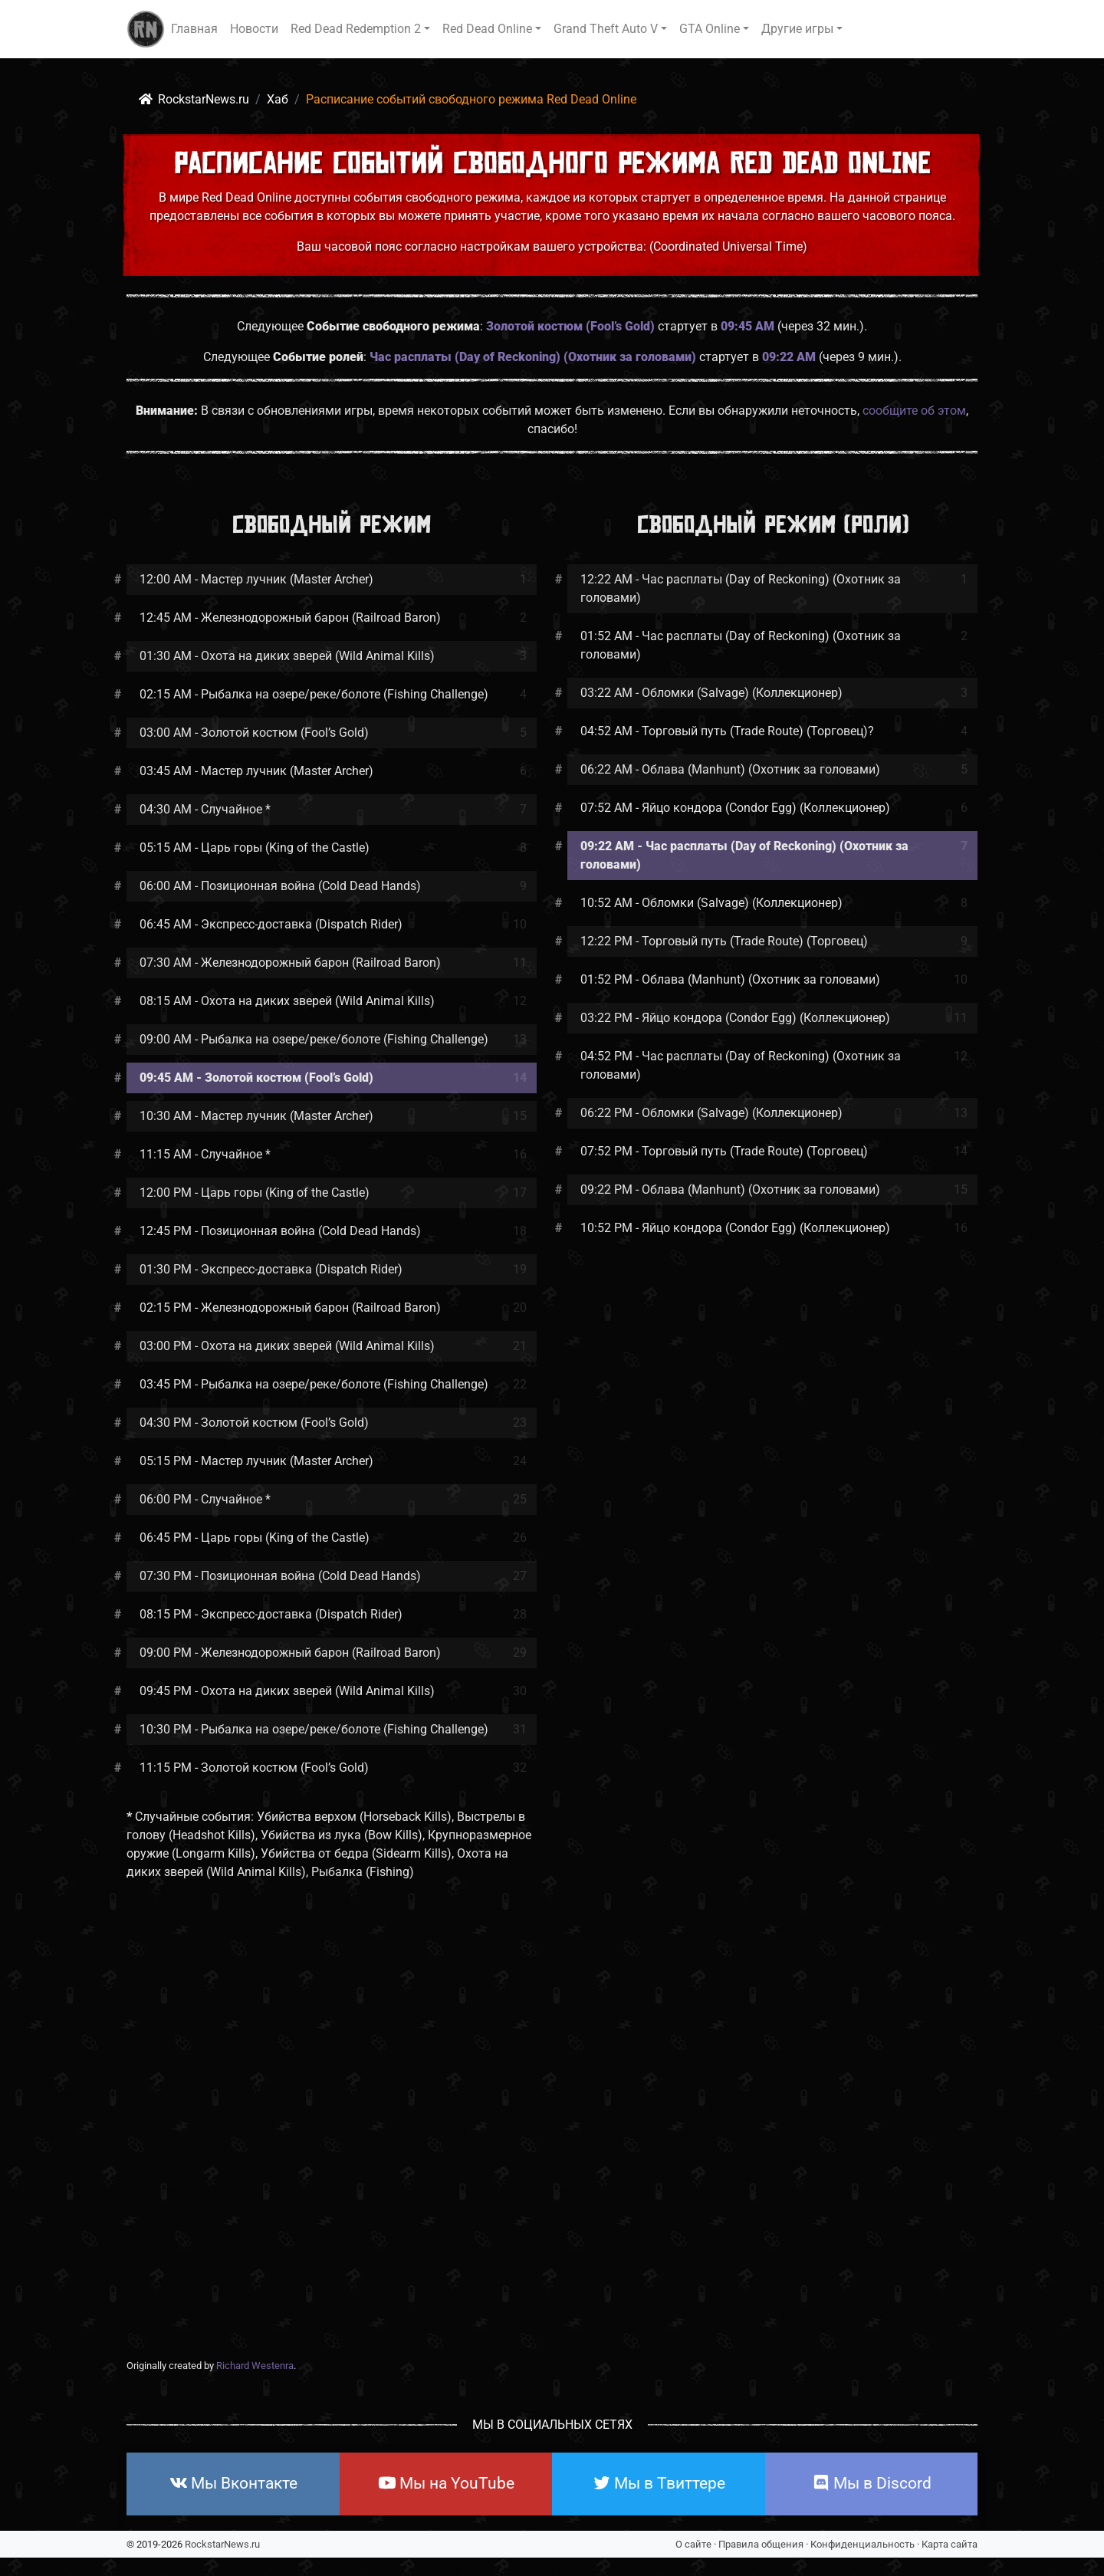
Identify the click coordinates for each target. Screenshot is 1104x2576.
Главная (194, 28)
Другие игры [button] (797, 28)
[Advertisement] (552, 2143)
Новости (254, 28)
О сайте (693, 2544)
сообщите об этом (914, 410)
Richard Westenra (255, 2365)
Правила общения (760, 2544)
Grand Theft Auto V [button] (606, 28)
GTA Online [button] (709, 28)
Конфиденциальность (862, 2544)
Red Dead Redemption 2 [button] (356, 28)
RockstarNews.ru (222, 2544)
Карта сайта (950, 2544)
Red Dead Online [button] (487, 28)
